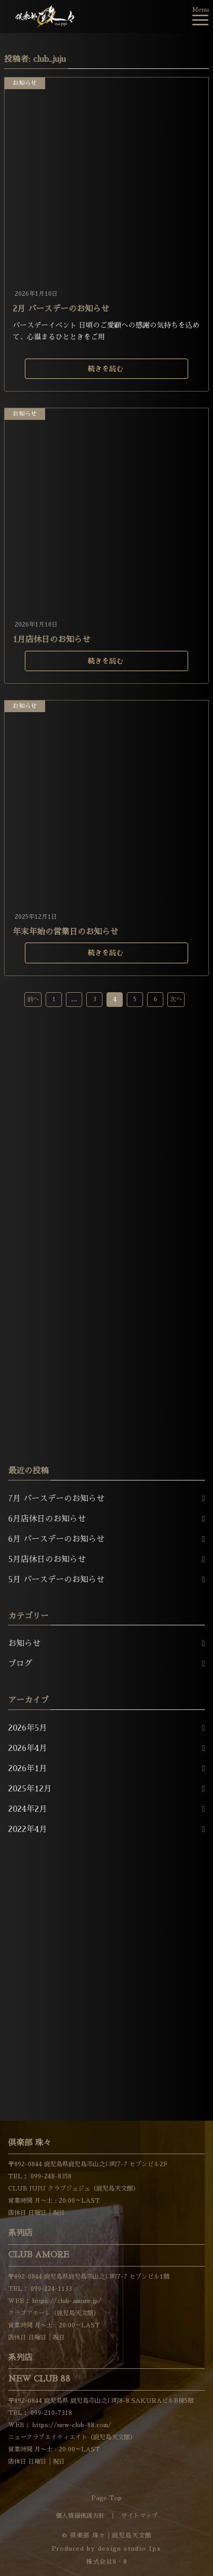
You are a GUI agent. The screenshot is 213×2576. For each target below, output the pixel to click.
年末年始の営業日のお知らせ (65, 932)
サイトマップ (139, 2516)
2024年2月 (27, 1809)
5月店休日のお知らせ (47, 1559)
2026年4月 (27, 1748)
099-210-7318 (50, 2413)
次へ (176, 999)
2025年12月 (30, 1789)
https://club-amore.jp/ (65, 2301)
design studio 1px (129, 2549)
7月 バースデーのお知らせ (56, 1499)
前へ (33, 999)
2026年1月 (27, 1769)
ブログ (20, 1664)
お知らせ (25, 83)
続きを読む (105, 368)
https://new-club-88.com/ (71, 2425)
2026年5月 (27, 1728)
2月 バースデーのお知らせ (61, 309)
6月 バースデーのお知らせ (56, 1539)
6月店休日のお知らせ (47, 1519)
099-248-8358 (50, 2176)
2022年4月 (27, 1829)
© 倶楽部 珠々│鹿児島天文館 (107, 2535)
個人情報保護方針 (80, 2516)
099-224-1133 (50, 2289)
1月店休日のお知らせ (51, 640)
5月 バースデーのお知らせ (56, 1580)
